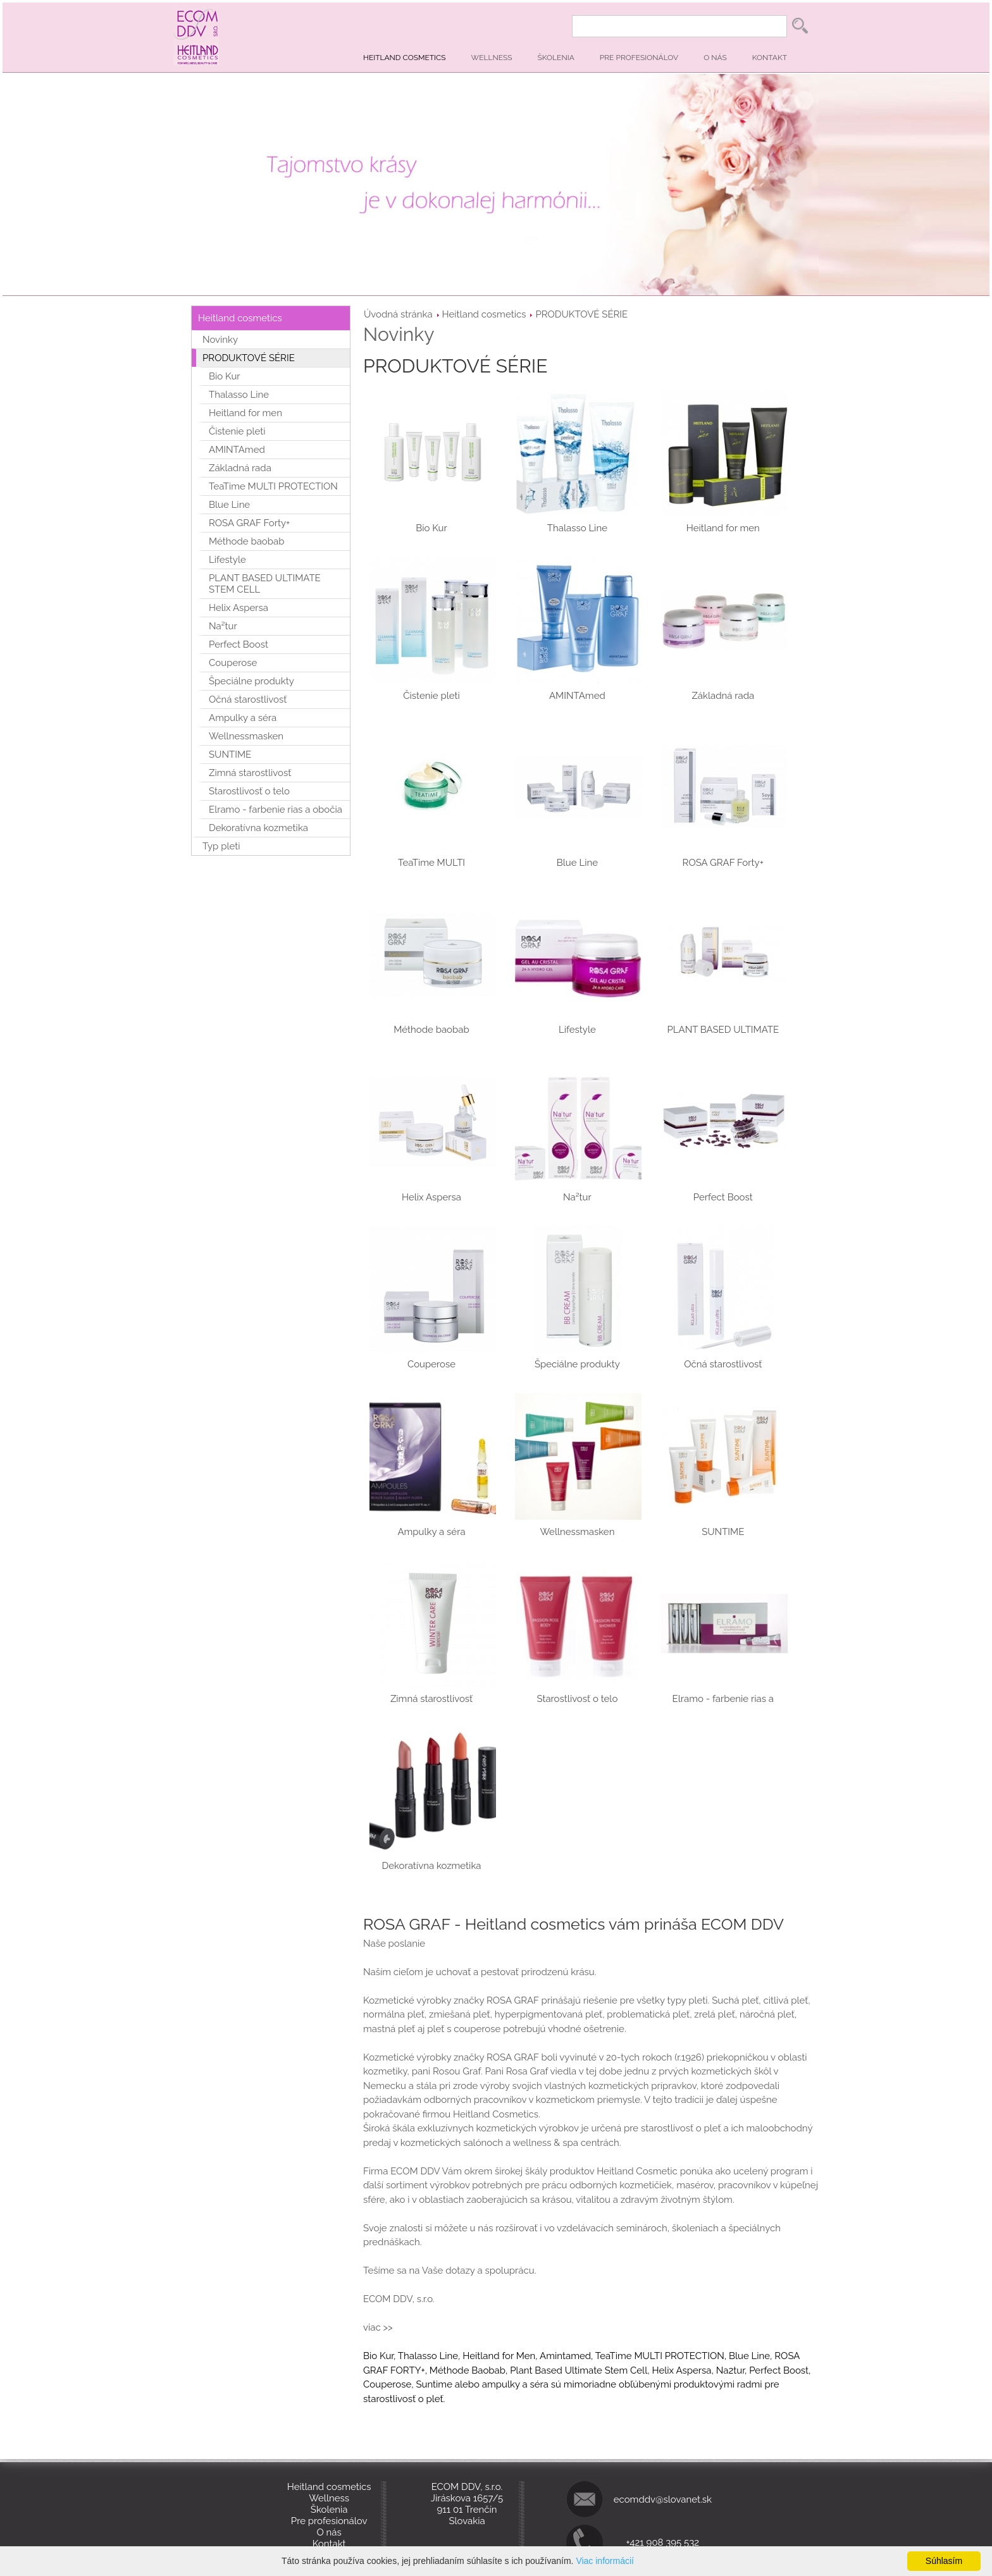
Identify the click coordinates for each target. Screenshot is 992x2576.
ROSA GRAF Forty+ (249, 523)
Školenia (556, 57)
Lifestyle (227, 559)
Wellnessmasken (246, 736)
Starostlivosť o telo (249, 791)
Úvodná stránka (398, 314)
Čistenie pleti (237, 431)
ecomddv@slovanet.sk (663, 2499)
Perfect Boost (238, 644)
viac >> (379, 2327)
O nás (715, 57)
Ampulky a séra (242, 718)
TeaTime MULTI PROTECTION (273, 486)
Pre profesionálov (639, 57)
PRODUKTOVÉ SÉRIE (581, 314)
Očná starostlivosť (248, 699)
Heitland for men (245, 413)
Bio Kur (224, 376)
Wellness (491, 57)
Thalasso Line (239, 394)
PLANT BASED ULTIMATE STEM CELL (265, 583)
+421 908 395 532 (663, 2542)
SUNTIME (230, 754)
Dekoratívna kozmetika (258, 828)
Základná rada (240, 468)
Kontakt (769, 57)
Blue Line (229, 504)
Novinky (220, 339)
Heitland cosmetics (404, 57)
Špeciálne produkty (251, 681)
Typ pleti (221, 846)
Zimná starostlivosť (250, 773)
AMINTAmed (237, 449)
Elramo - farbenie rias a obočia (275, 809)
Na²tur (223, 626)
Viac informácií (605, 2561)
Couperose (233, 663)
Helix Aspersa (238, 607)
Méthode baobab (246, 541)
